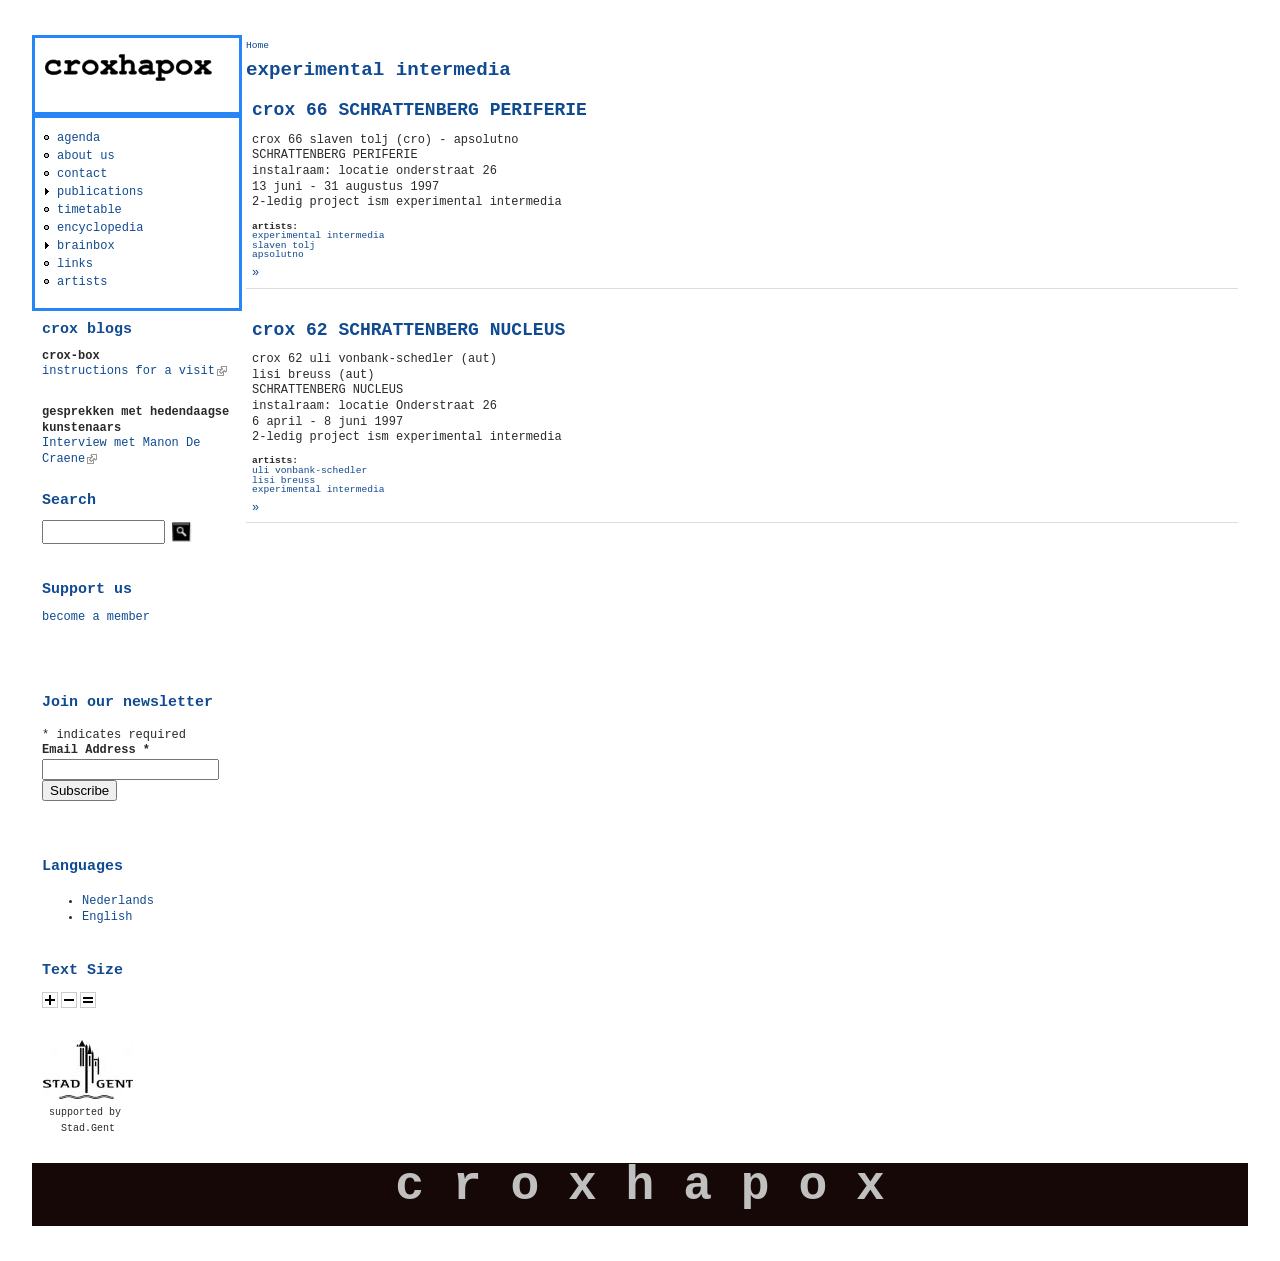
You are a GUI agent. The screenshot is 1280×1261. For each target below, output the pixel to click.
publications (100, 192)
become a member (96, 617)
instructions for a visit (134, 371)
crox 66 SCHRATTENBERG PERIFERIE (419, 110)
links (75, 264)
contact (82, 174)
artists (82, 282)
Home (257, 45)
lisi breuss (283, 480)
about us (86, 156)
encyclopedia (100, 228)
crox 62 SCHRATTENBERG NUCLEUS (408, 330)
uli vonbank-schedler (309, 470)
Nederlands (118, 901)
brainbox (86, 246)
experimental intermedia (318, 235)
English (107, 917)
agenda (78, 138)
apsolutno (278, 254)
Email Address (96, 750)
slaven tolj (283, 245)
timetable (89, 210)
